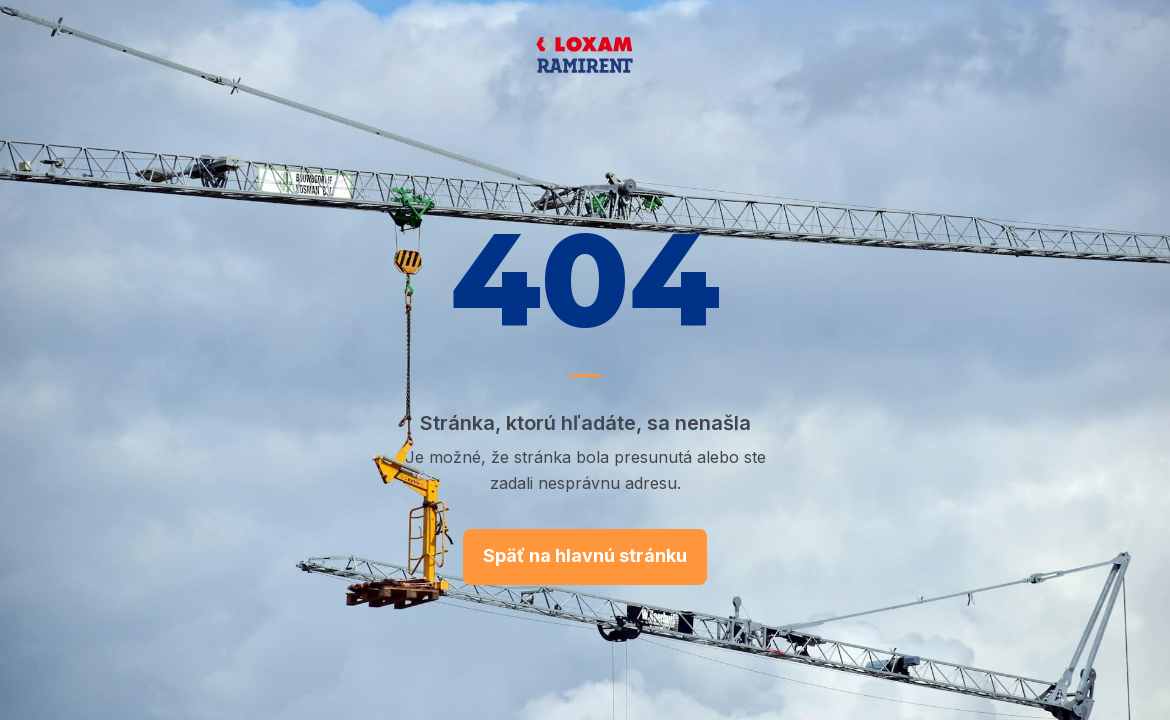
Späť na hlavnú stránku (585, 555)
